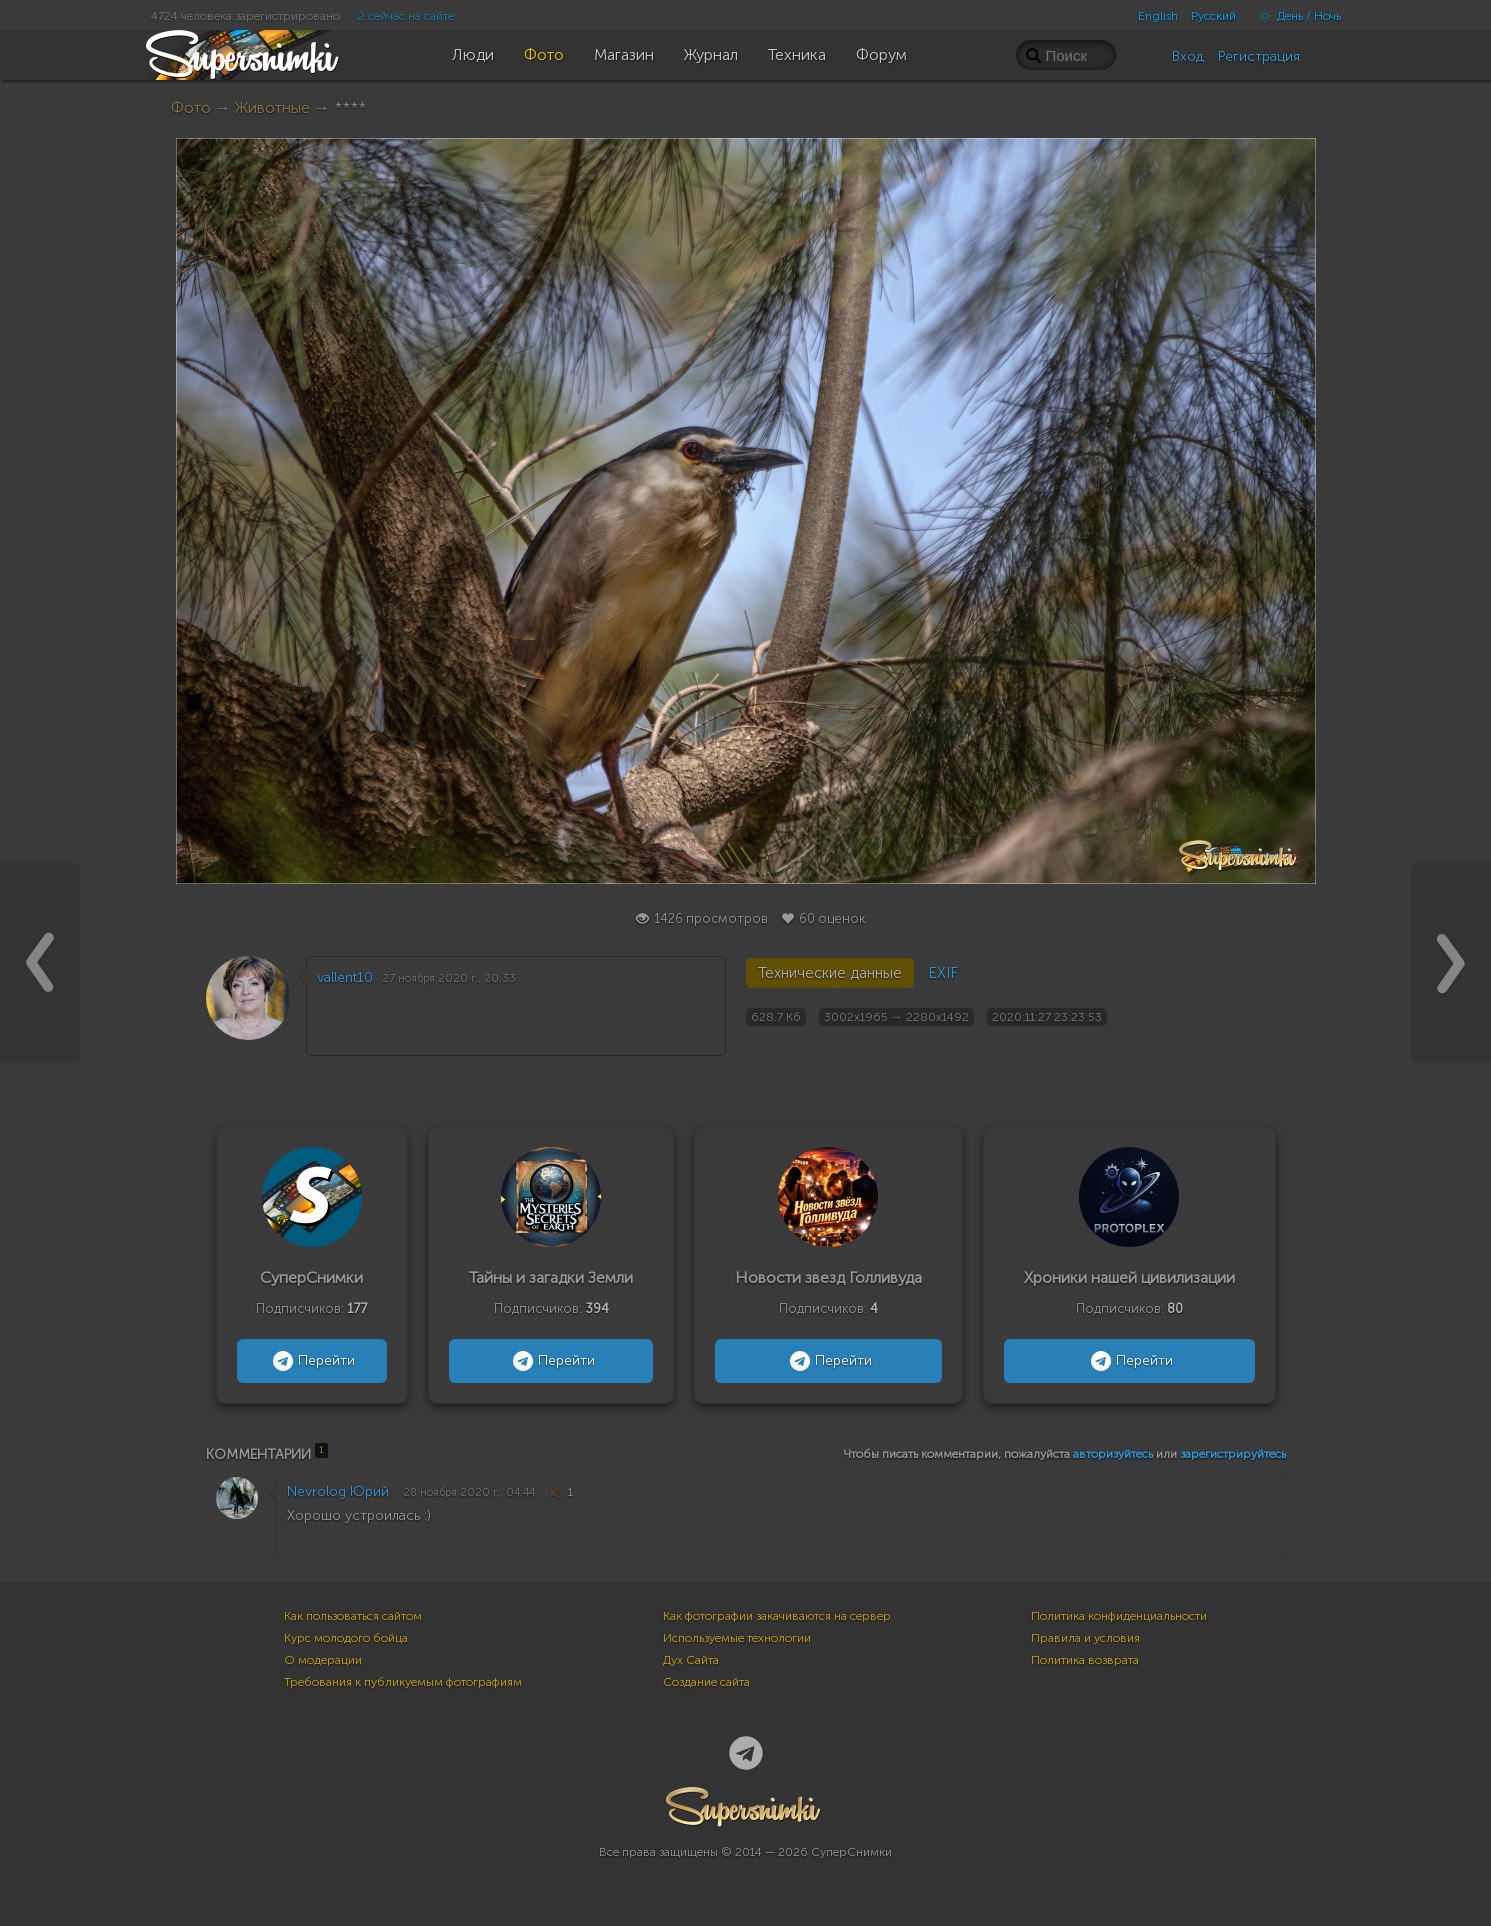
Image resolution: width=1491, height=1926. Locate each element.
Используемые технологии (737, 1638)
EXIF (943, 973)
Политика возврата (1085, 1660)
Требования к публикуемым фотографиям (403, 1682)
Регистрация (1259, 56)
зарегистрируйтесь (1233, 1454)
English (1158, 16)
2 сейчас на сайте (406, 16)
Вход (1188, 56)
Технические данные (830, 973)
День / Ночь (1295, 16)
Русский (1213, 16)
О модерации (323, 1660)
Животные (272, 107)
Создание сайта (706, 1682)
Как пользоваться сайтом (353, 1616)
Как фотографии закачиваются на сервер (777, 1616)
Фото (191, 107)
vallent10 (345, 977)
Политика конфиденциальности (1119, 1616)
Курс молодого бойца (346, 1638)
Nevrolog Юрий (338, 1491)
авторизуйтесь (1113, 1454)
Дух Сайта (691, 1660)
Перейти (311, 1361)
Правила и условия (1085, 1638)
